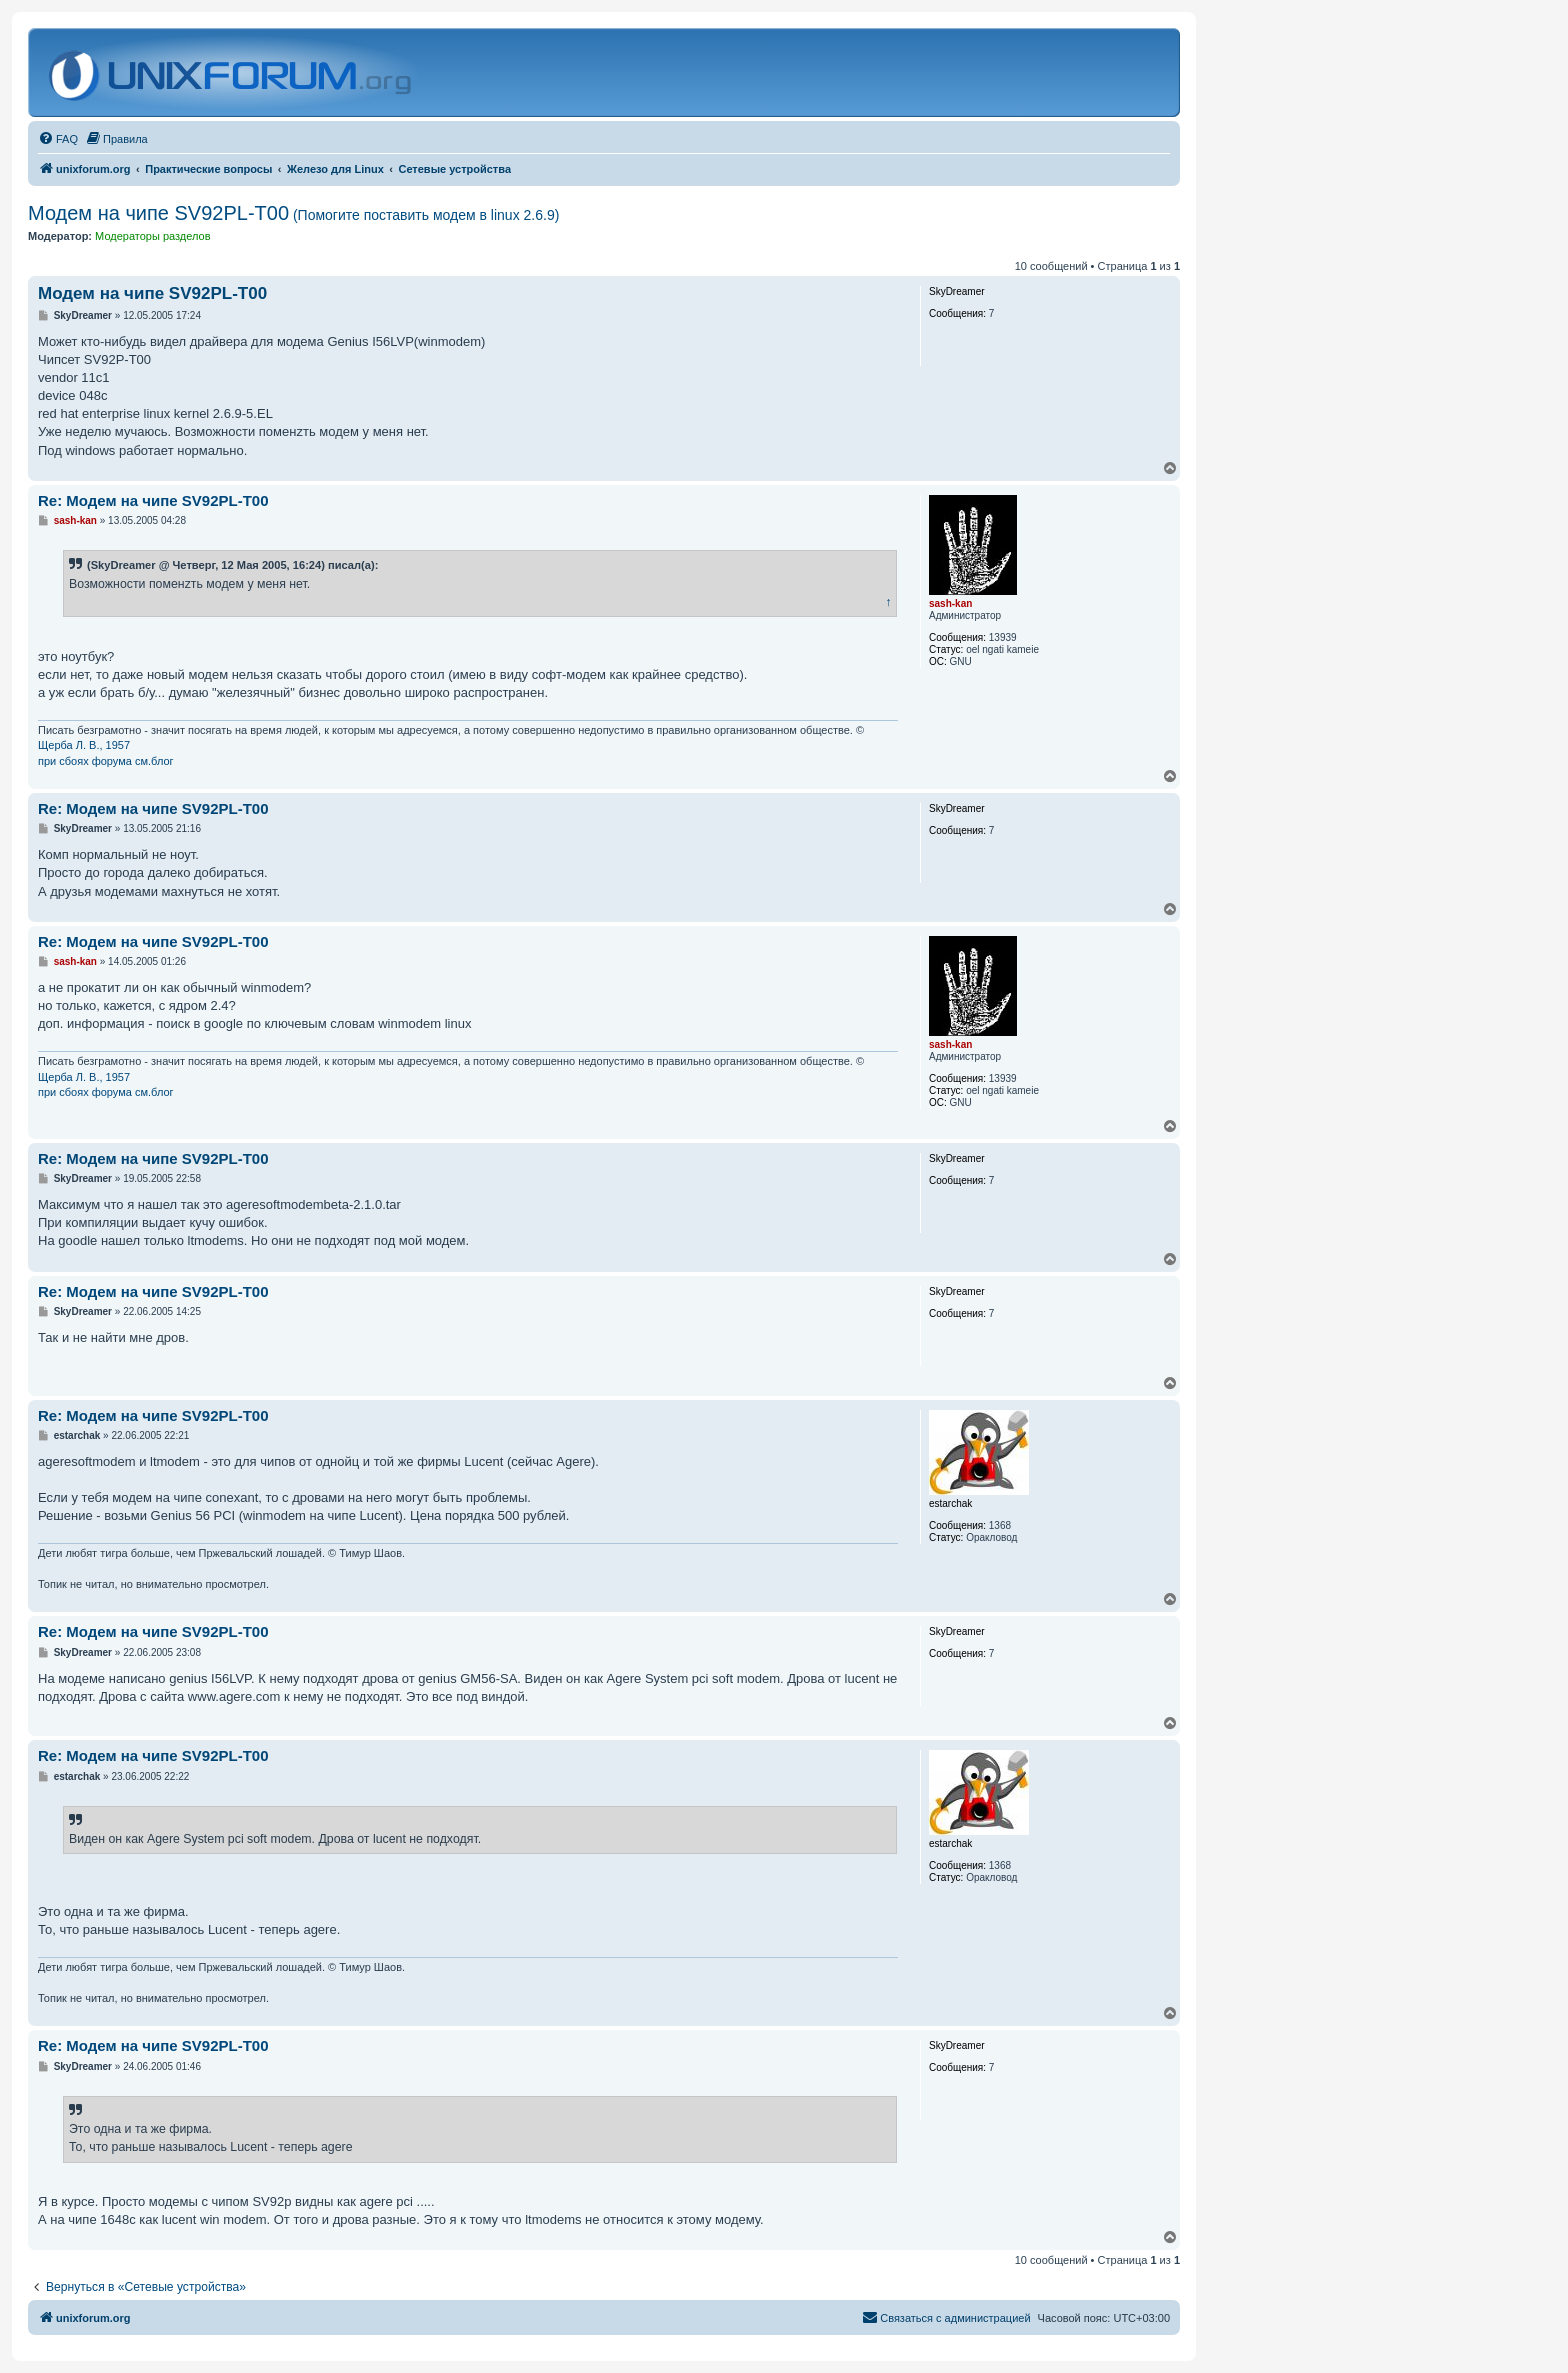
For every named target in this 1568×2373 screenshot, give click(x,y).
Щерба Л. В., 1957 (84, 745)
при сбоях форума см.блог (106, 761)
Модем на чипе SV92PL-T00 (293, 213)
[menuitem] (58, 139)
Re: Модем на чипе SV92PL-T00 (153, 500)
